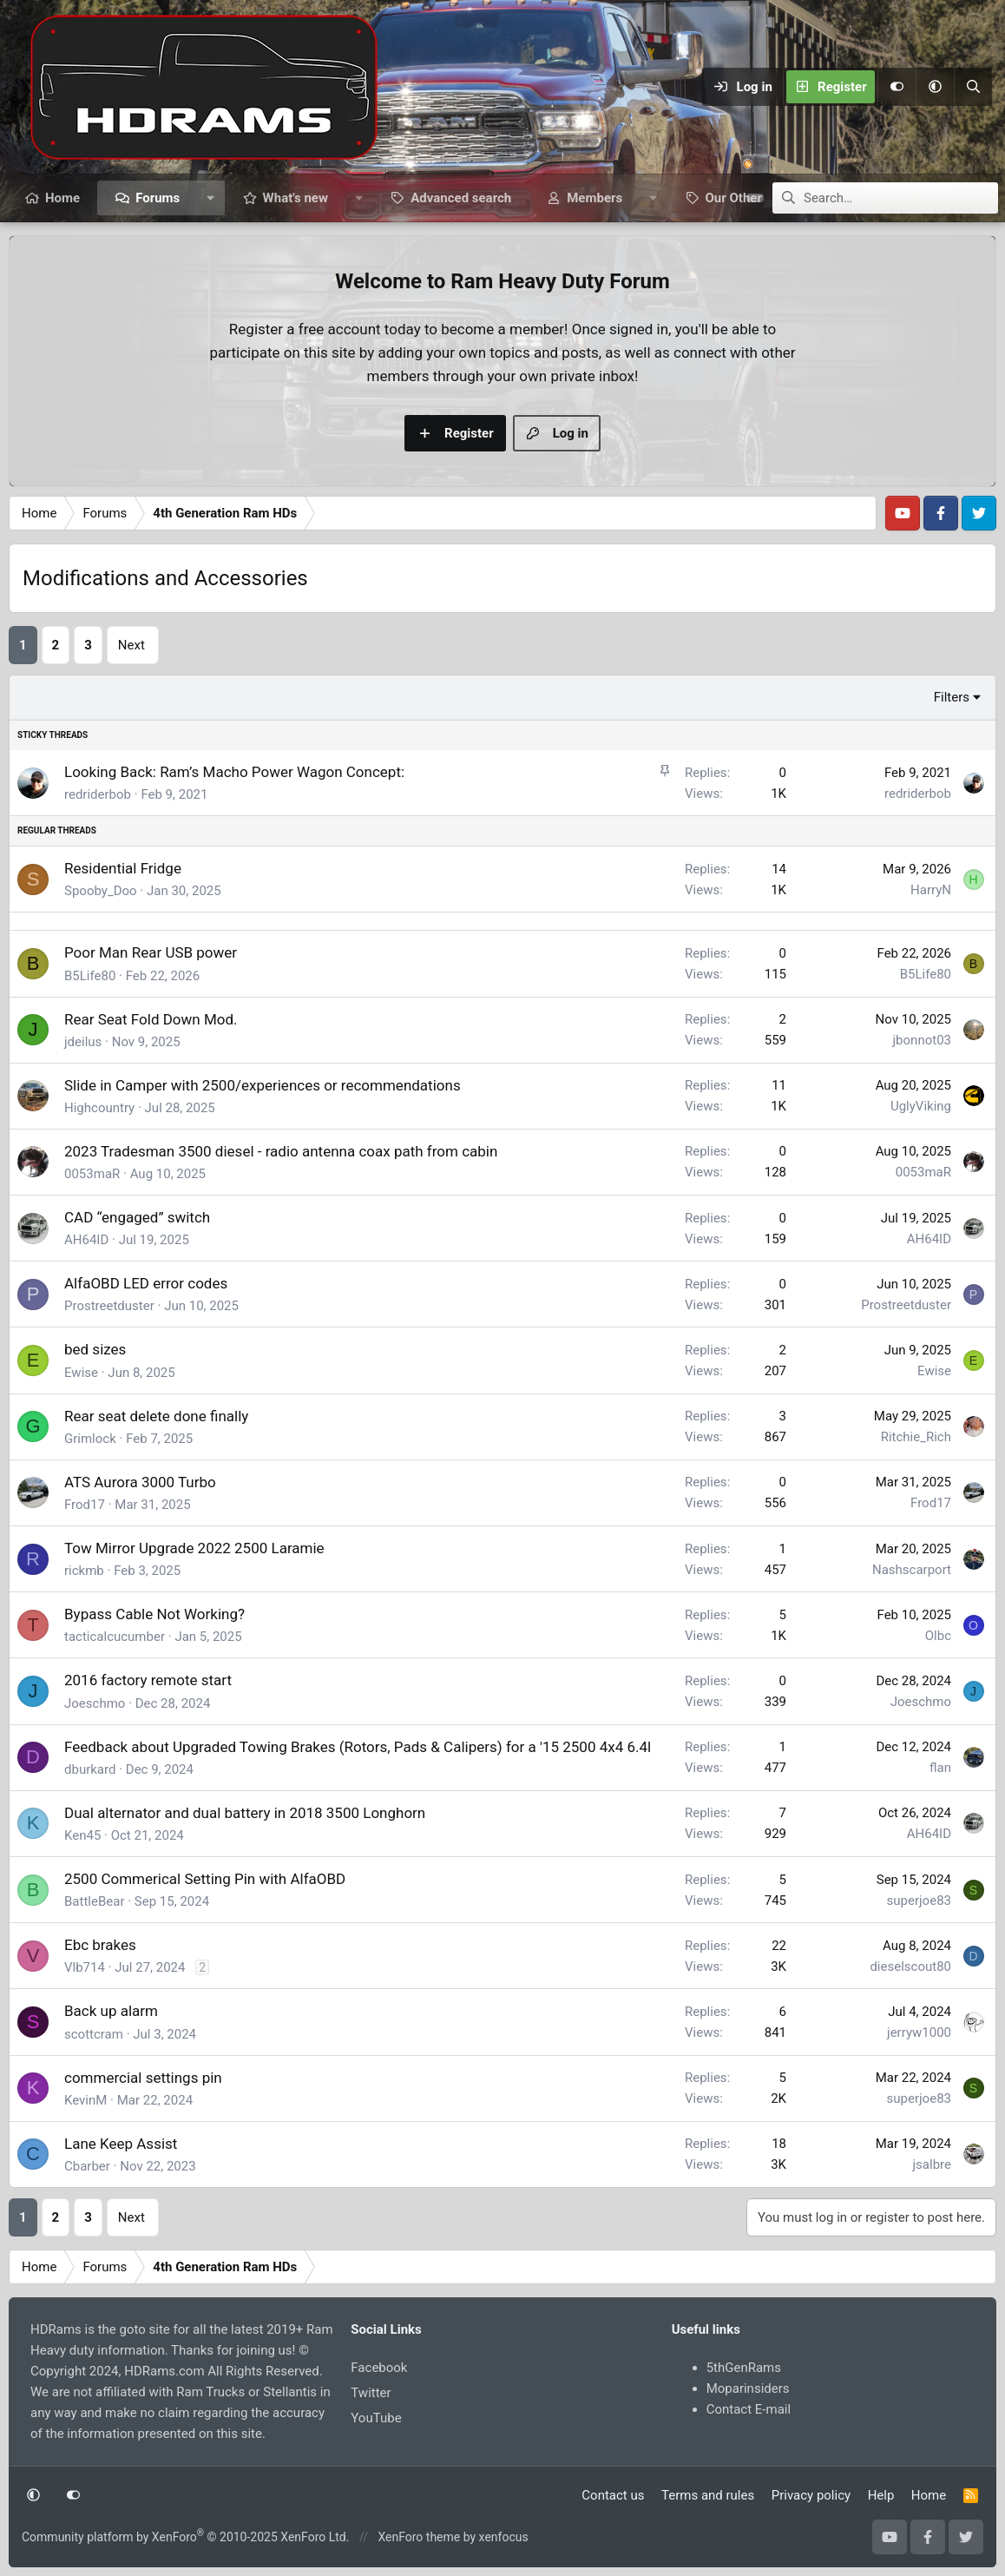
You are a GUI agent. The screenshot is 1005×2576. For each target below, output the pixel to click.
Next (131, 645)
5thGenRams (743, 2367)
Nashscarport (911, 1570)
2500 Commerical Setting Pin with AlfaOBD (204, 1879)
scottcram (93, 2034)
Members (594, 198)
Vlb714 (84, 1967)
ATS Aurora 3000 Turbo (140, 1482)
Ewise (81, 1372)
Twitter (371, 2393)
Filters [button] (951, 697)
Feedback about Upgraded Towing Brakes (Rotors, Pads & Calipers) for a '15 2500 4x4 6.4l (357, 1747)
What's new (295, 198)
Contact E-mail (748, 2409)
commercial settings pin (143, 2077)
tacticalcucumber (114, 1636)
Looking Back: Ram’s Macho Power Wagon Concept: (234, 772)
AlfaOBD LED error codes (145, 1283)
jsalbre (932, 2164)
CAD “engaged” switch (137, 1217)
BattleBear (94, 1901)
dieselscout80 (910, 1966)
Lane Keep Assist (120, 2143)
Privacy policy (811, 2495)
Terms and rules (707, 2495)
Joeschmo (94, 1703)
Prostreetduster (109, 1306)
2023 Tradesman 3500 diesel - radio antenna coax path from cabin (280, 1151)
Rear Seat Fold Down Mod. (151, 1019)
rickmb (84, 1570)
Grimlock (90, 1438)
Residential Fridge (122, 868)
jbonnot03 (922, 1040)
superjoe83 (919, 1900)
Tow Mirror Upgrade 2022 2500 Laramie (194, 1548)
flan (940, 1768)
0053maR (92, 1174)
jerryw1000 (919, 2032)
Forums (157, 198)
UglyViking (920, 1106)
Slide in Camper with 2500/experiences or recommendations (262, 1085)
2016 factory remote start (148, 1680)
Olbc (938, 1636)
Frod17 (84, 1504)
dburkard (89, 1769)
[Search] (973, 87)
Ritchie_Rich (916, 1437)
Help (881, 2495)
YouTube (376, 2418)
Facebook (379, 2367)
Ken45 (82, 1835)
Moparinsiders (748, 2388)
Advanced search (461, 198)
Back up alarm (111, 2010)
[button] (935, 87)
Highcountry (99, 1108)
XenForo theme (419, 2537)
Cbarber (87, 2166)
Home (62, 198)
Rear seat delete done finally (156, 1416)
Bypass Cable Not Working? (154, 1614)
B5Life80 (89, 976)
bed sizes (95, 1349)
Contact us (612, 2495)
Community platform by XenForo (185, 2537)
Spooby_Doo (100, 891)
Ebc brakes (100, 1944)
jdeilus (83, 1042)
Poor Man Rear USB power (150, 952)
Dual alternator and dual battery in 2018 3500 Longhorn (244, 1813)
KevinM (85, 2100)
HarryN (930, 890)
